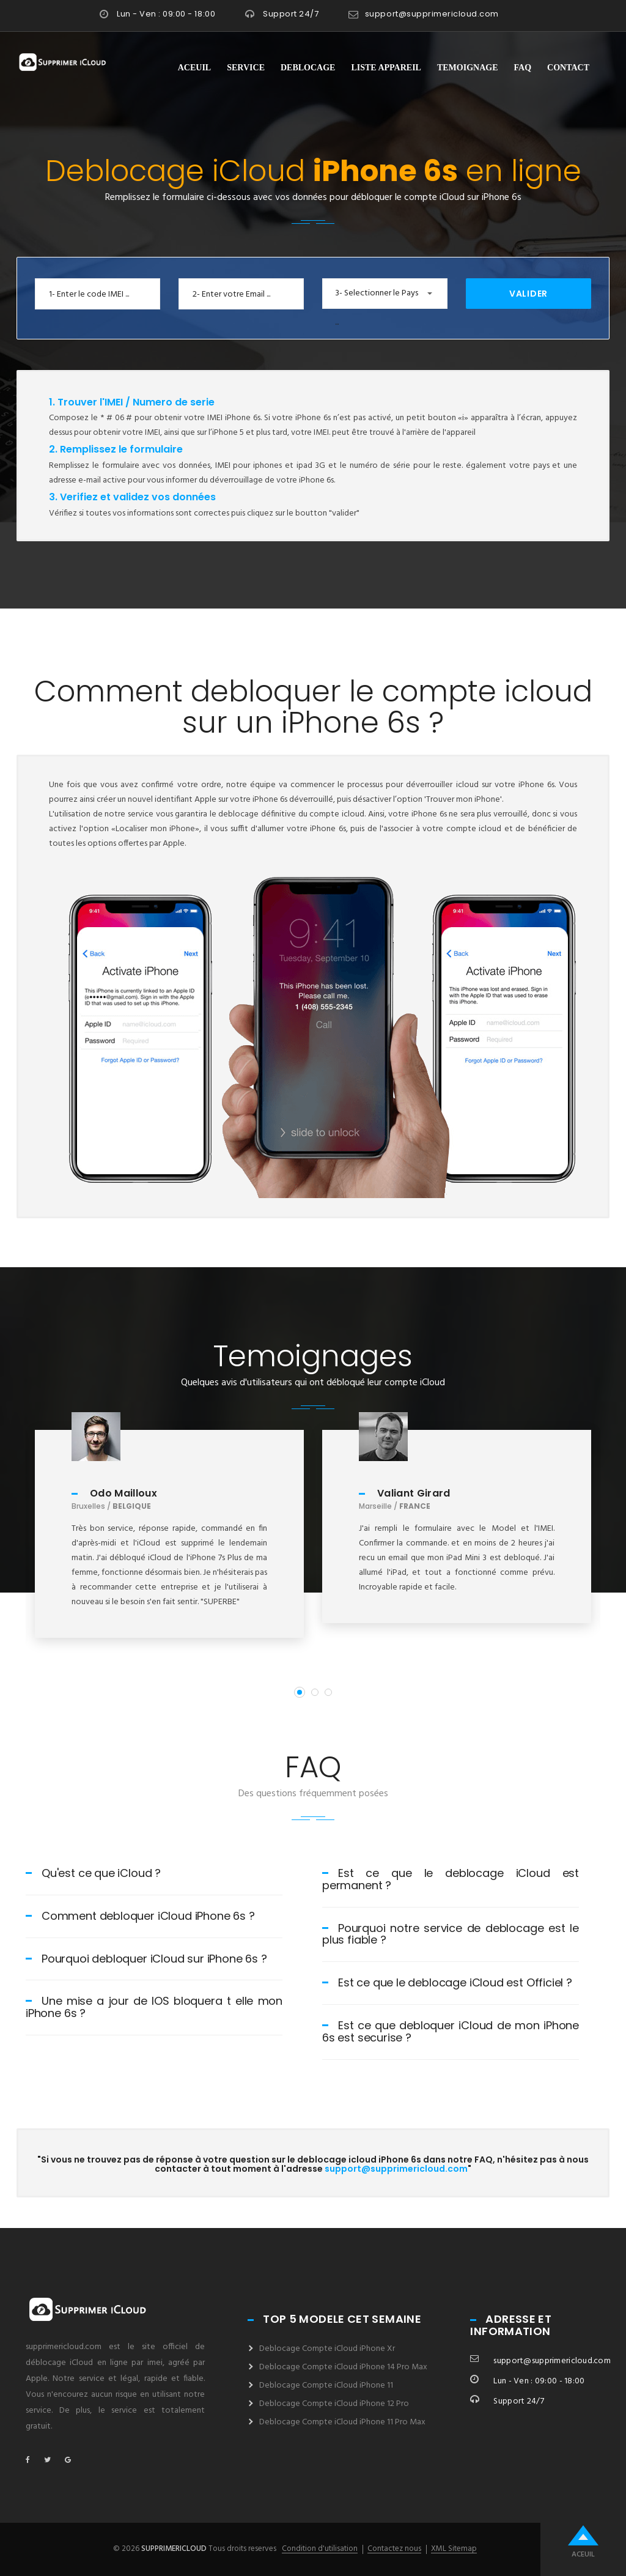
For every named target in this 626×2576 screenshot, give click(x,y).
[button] (384, 293)
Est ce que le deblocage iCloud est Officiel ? (447, 1982)
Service (246, 67)
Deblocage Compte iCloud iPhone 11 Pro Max (342, 2422)
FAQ (523, 67)
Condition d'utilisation (320, 2549)
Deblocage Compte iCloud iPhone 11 (326, 2385)
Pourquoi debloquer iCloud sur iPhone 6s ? (146, 1958)
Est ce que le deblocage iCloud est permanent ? (450, 1879)
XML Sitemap (454, 2549)
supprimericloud (174, 2548)
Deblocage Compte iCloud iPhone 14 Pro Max (343, 2367)
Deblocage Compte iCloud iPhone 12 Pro (334, 2404)
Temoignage (467, 67)
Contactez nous (394, 2549)
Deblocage (308, 67)
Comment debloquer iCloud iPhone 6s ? (140, 1915)
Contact (568, 67)
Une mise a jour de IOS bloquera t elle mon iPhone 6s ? (154, 2007)
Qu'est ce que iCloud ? (93, 1873)
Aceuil (194, 67)
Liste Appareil (386, 67)
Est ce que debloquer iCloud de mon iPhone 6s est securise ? (450, 2031)
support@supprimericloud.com (432, 14)
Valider (528, 293)
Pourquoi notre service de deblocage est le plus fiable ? (450, 1934)
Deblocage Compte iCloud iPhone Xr (327, 2349)
